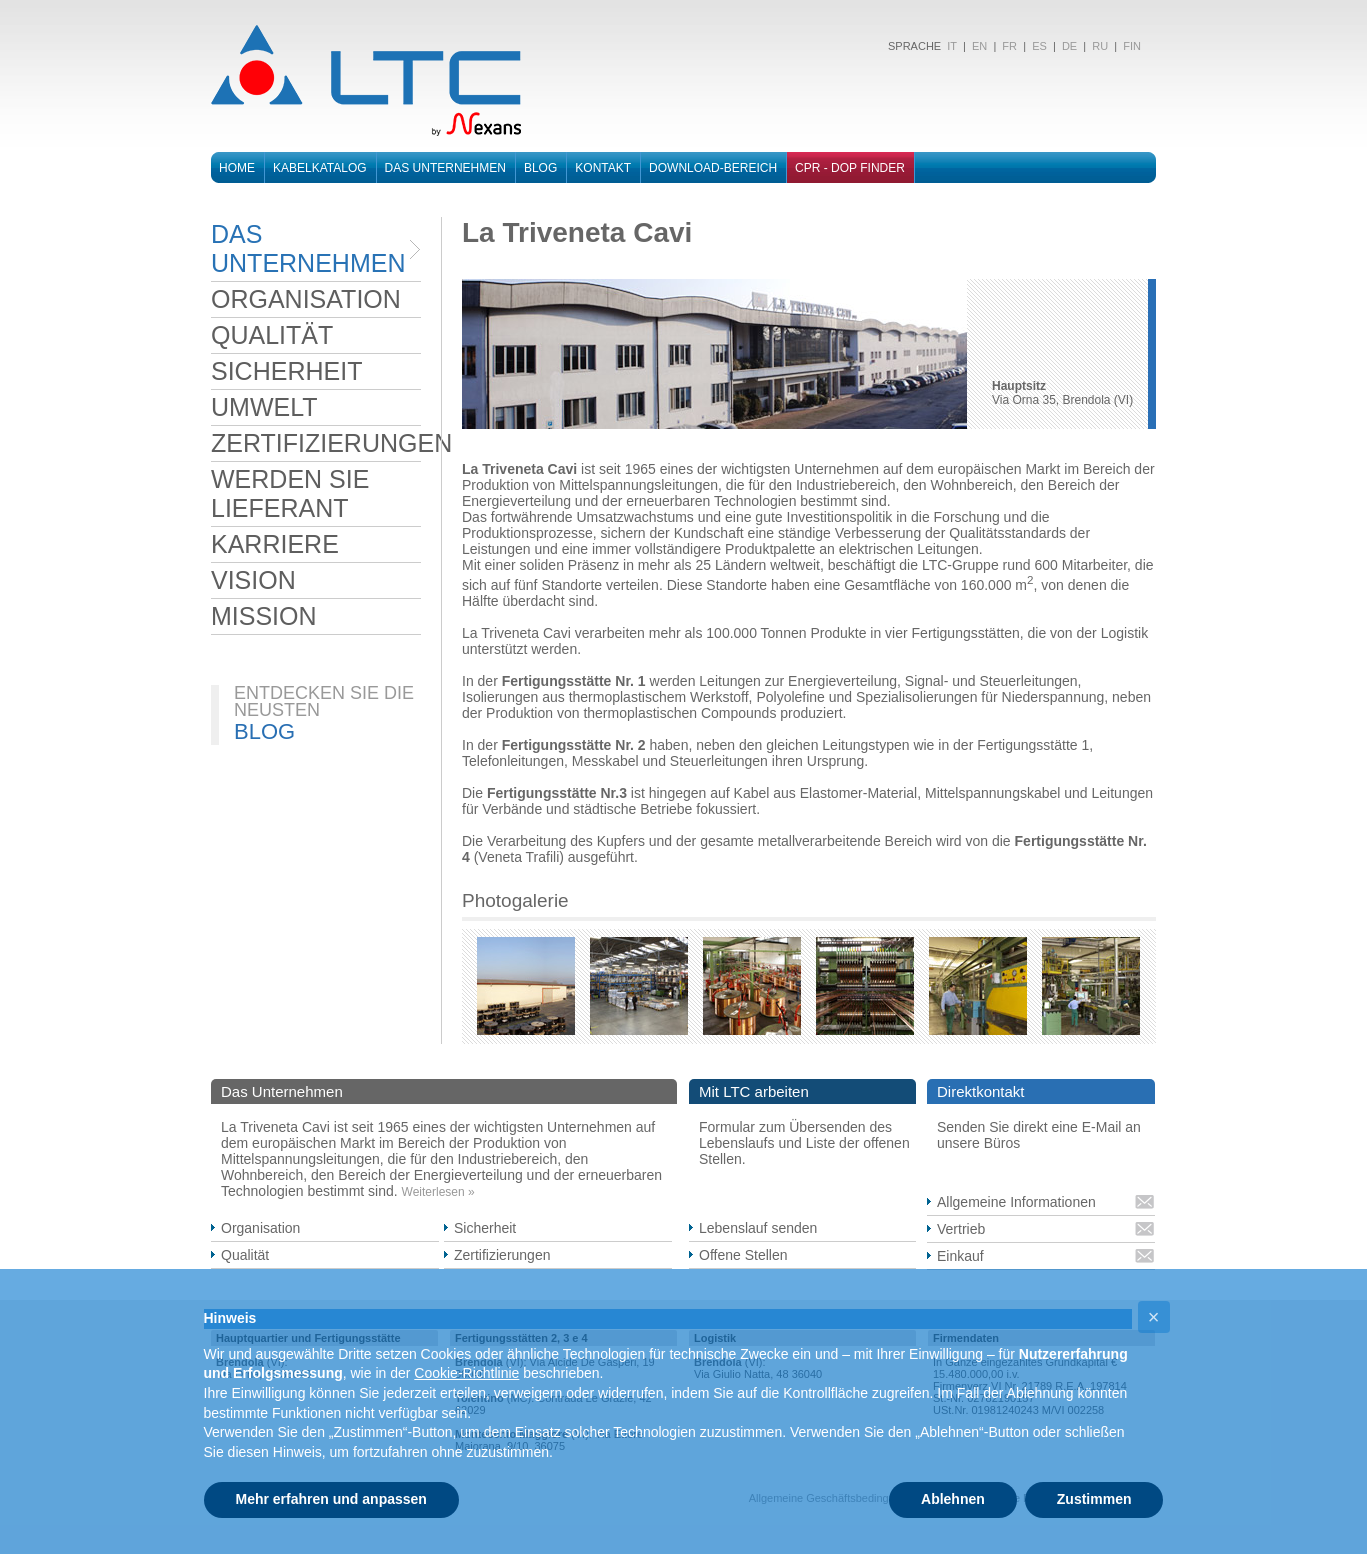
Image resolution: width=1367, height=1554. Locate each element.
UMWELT (264, 407)
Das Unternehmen (445, 168)
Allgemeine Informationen (1016, 1202)
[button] (1154, 1317)
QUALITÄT (272, 335)
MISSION (264, 616)
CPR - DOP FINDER (850, 168)
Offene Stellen (743, 1255)
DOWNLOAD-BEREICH (713, 168)
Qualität (245, 1255)
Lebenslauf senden (758, 1228)
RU (1100, 46)
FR (1009, 46)
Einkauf (960, 1256)
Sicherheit (485, 1228)
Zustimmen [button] (1094, 1499)
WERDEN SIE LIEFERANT (290, 493)
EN (979, 46)
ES (1039, 46)
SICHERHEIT (286, 371)
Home (237, 168)
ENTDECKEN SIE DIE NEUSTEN (324, 701)
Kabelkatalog (320, 168)
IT (950, 46)
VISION (253, 580)
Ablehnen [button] (953, 1499)
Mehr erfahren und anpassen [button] (331, 1499)
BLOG (264, 731)
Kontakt (603, 168)
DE (1069, 46)
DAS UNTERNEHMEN (308, 248)
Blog (540, 168)
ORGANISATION (306, 299)
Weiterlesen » (438, 1192)
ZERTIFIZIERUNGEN (316, 443)
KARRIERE (275, 544)
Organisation (260, 1228)
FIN (1132, 46)
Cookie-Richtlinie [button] (466, 1373)
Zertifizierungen (502, 1255)
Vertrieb (961, 1229)
